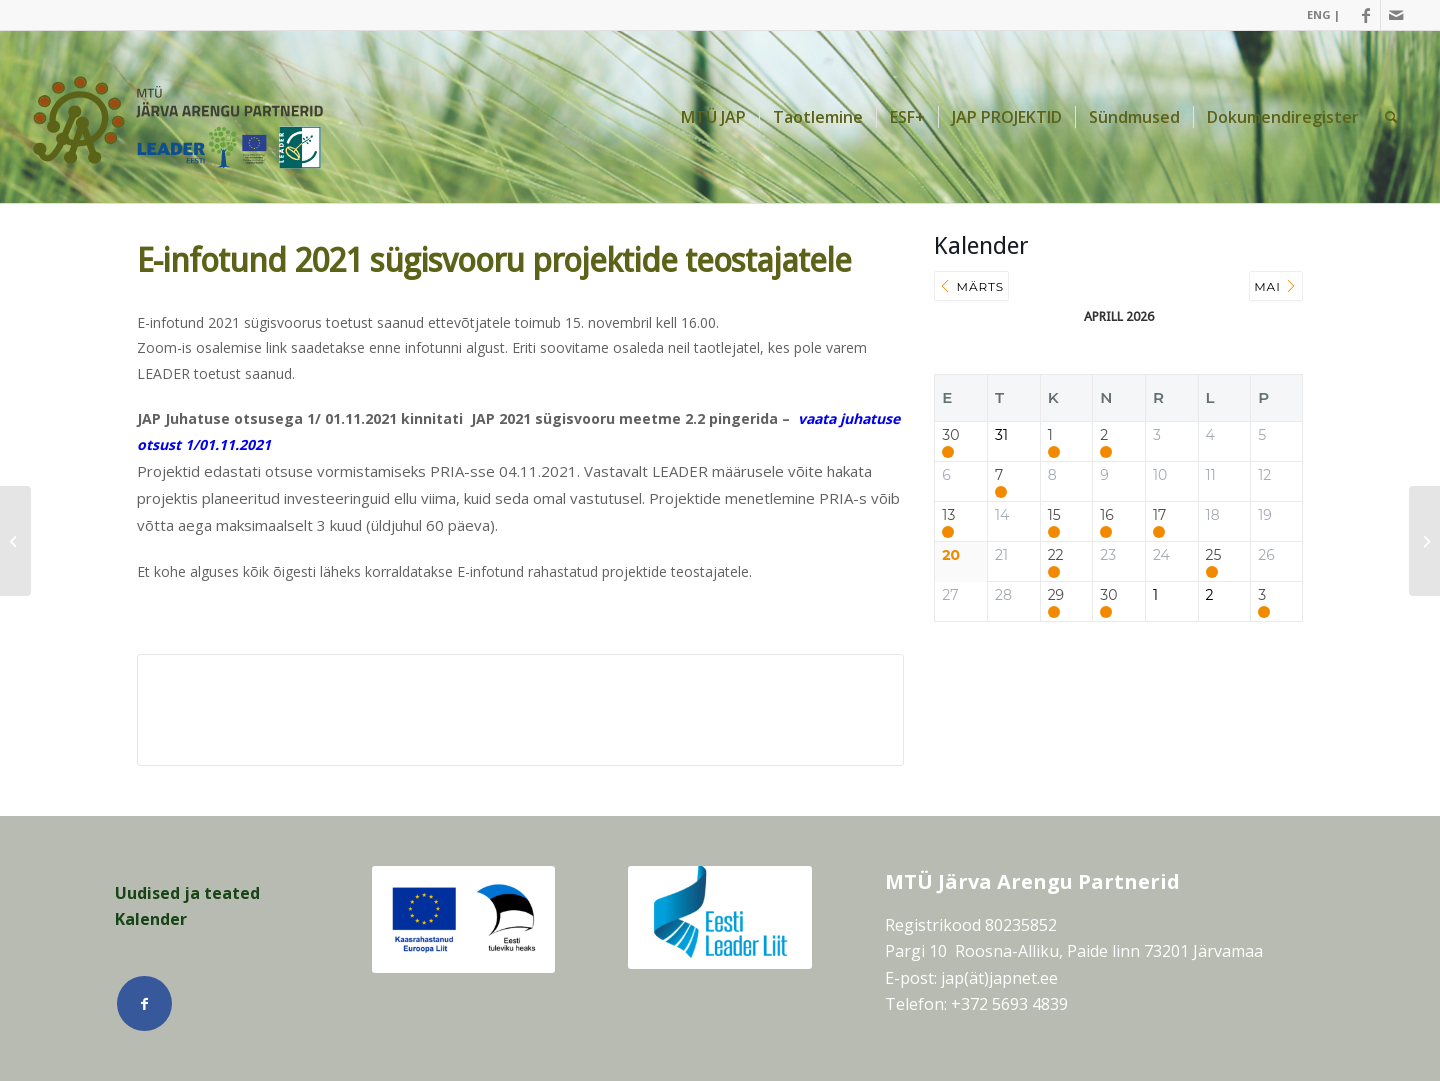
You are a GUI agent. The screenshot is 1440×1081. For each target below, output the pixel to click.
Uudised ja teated (187, 893)
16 (1107, 515)
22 (1056, 555)
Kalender (151, 919)
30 (950, 435)
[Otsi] (1391, 117)
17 (1159, 515)
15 (1054, 515)
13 (948, 515)
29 (1056, 595)
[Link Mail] (1396, 15)
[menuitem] (1318, 15)
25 (1214, 555)
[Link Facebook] (1365, 15)
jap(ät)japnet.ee (999, 978)
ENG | (1323, 14)
